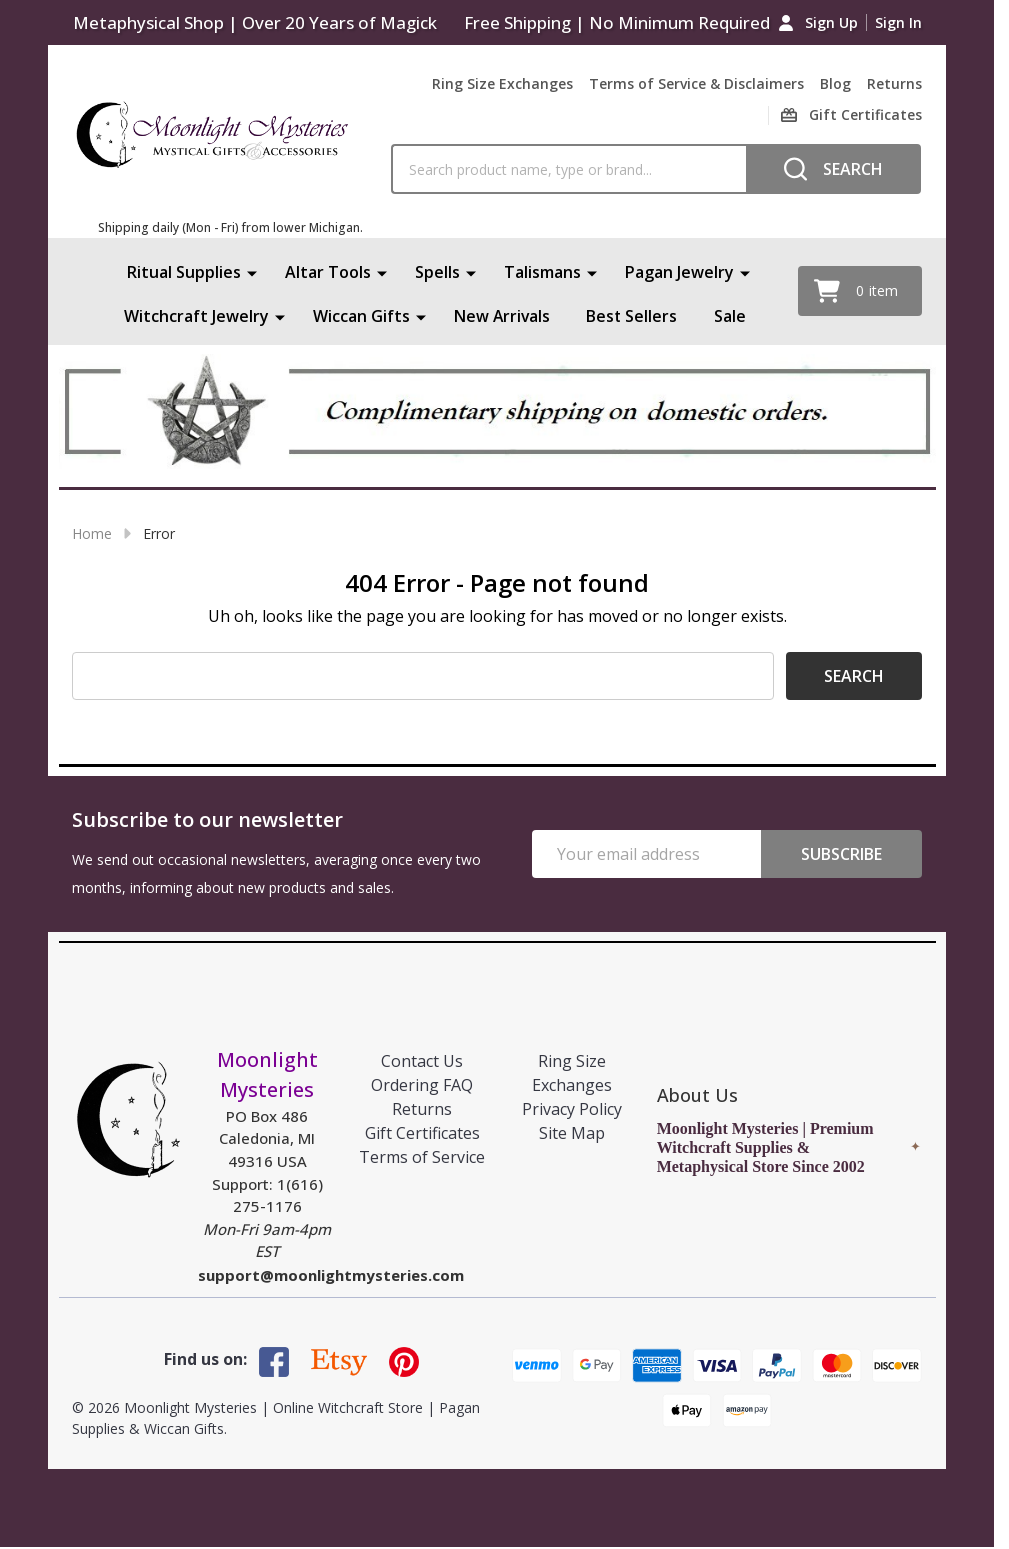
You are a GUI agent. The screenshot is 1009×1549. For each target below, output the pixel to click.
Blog (835, 83)
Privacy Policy (572, 1109)
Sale (731, 316)
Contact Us (422, 1061)
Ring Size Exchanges (502, 83)
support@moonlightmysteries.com (331, 1275)
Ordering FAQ (422, 1085)
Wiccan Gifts (360, 316)
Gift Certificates (422, 1133)
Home (92, 533)
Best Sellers (633, 316)
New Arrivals (502, 316)
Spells (437, 272)
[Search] (833, 169)
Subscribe (841, 854)
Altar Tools (328, 272)
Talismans (542, 272)
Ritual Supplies (184, 272)
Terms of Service (422, 1157)
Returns (894, 83)
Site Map (572, 1133)
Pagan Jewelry (679, 272)
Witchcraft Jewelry (195, 316)
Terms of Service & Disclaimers (696, 83)
